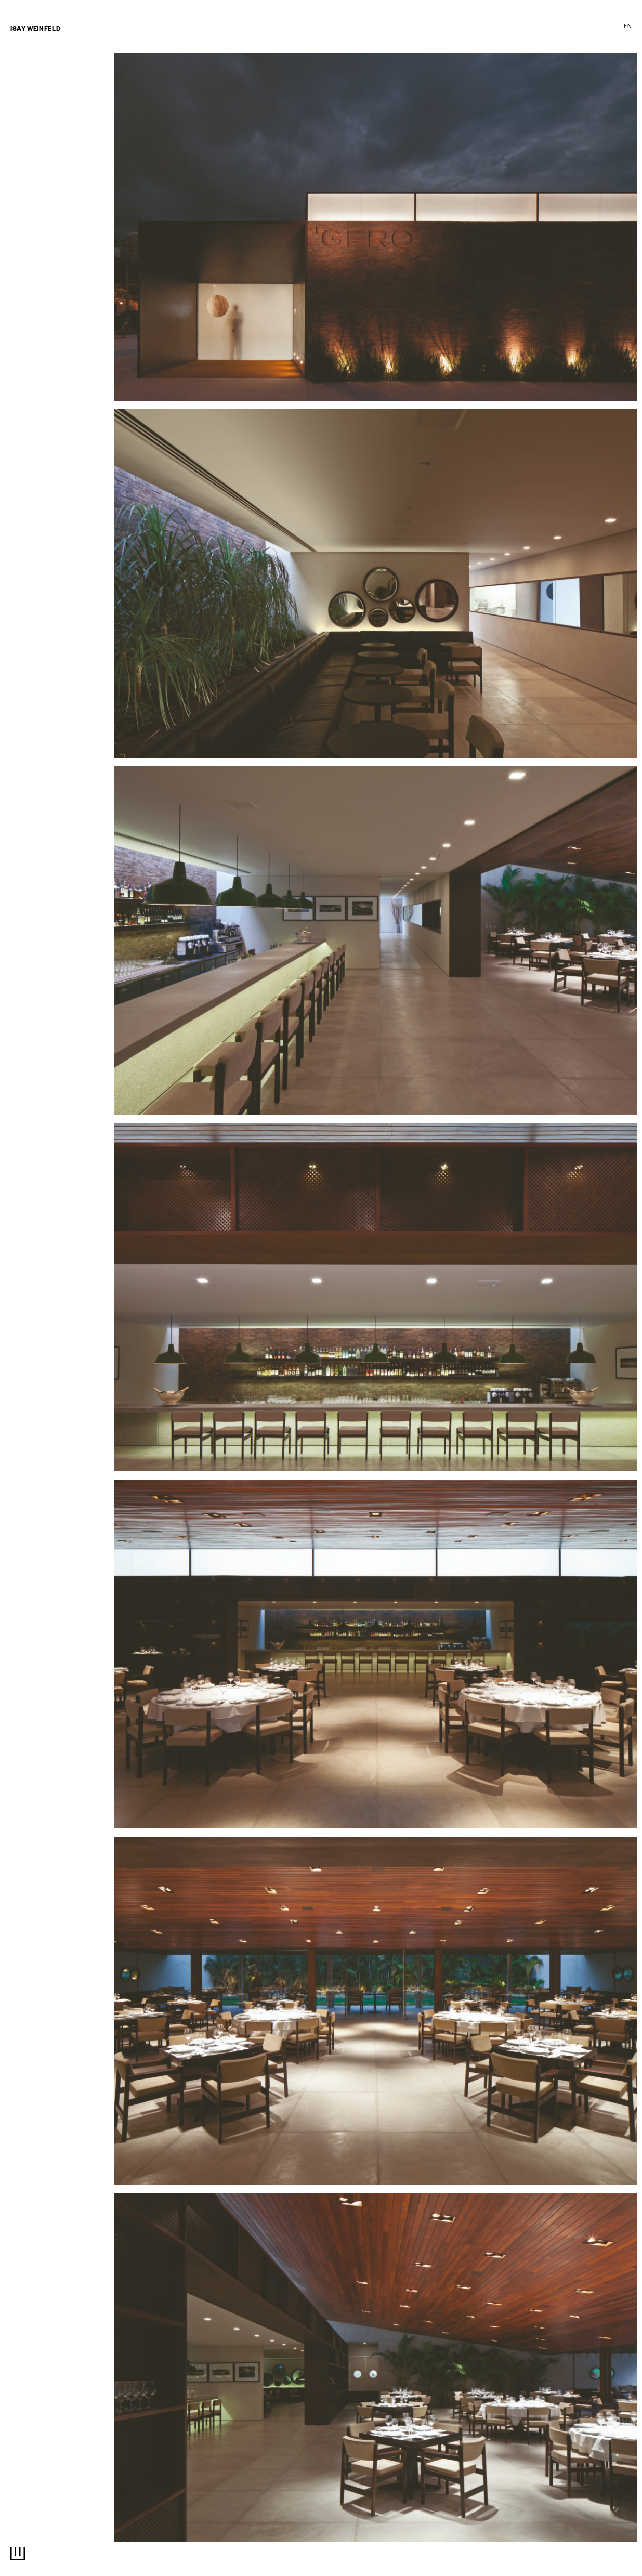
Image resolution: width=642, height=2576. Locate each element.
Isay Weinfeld (35, 30)
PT (615, 27)
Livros (21, 109)
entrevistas (30, 98)
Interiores (329, 27)
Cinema (411, 27)
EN (628, 27)
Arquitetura (274, 27)
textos (504, 27)
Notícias (24, 88)
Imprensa (547, 27)
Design (373, 27)
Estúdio (591, 27)
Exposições (458, 27)
